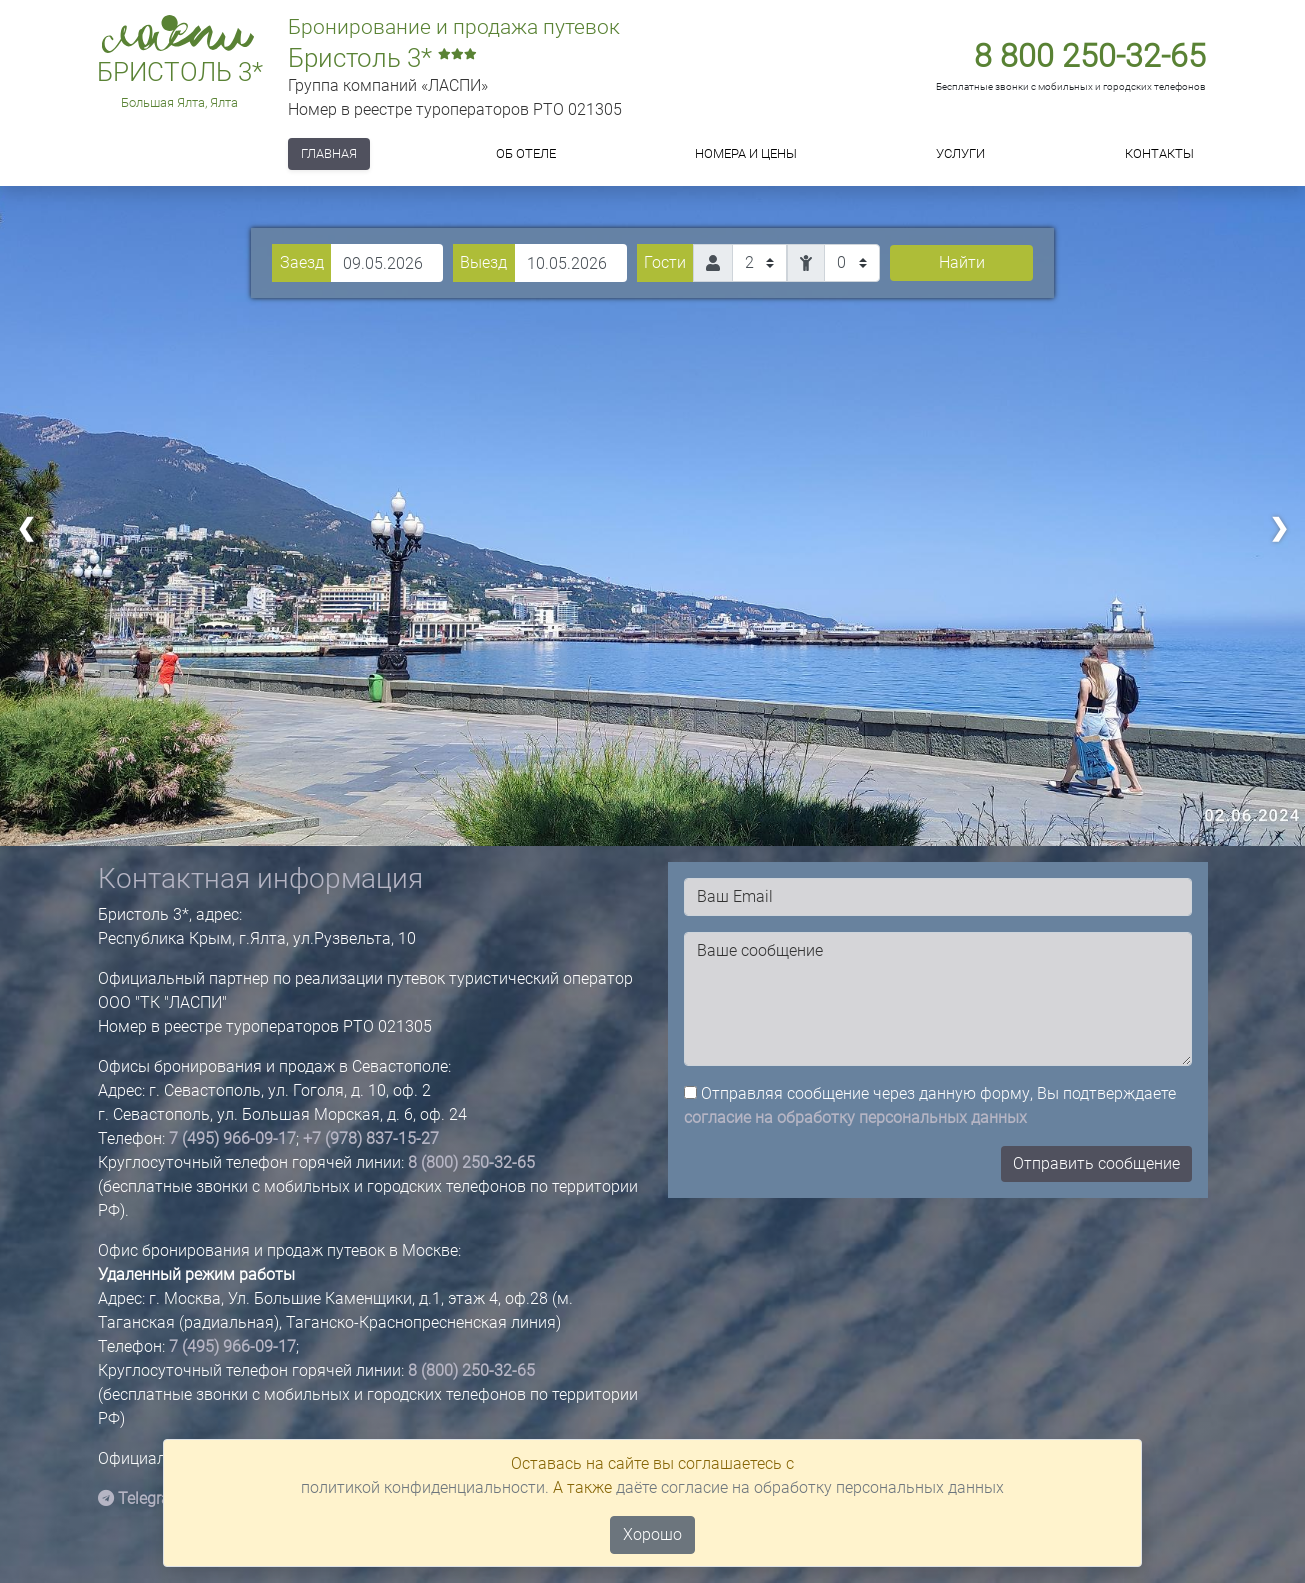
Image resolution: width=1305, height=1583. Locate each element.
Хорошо (652, 1534)
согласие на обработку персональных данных (855, 1117)
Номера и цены (746, 153)
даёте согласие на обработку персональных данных (810, 1487)
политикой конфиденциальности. (425, 1487)
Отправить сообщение (1096, 1163)
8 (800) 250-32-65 (471, 1162)
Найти (962, 262)
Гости (665, 262)
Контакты (1159, 153)
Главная (329, 153)
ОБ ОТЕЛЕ (526, 153)
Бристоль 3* (180, 72)
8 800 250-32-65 (1090, 56)
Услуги (960, 153)
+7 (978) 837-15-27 (371, 1138)
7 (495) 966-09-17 (232, 1138)
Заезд (302, 262)
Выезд (483, 262)
